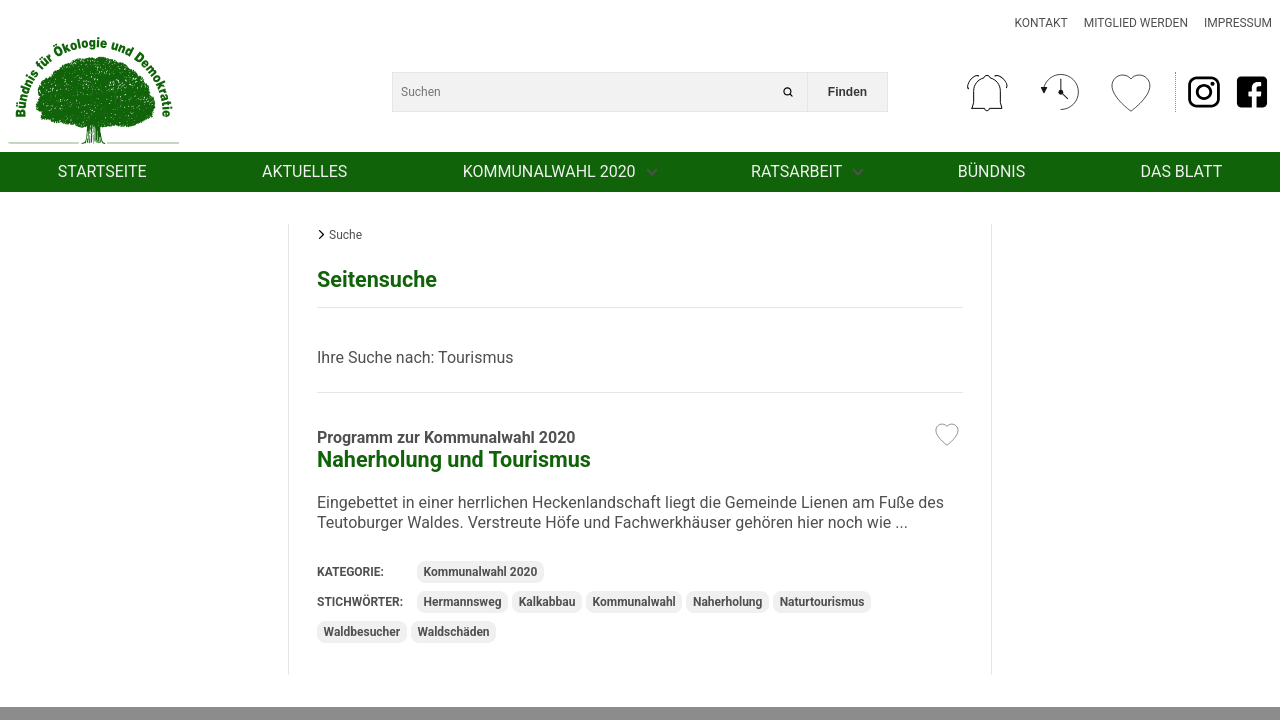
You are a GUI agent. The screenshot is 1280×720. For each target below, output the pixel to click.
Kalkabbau (547, 602)
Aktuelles (304, 171)
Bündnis (992, 171)
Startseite (102, 171)
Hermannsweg (463, 602)
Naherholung (727, 602)
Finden (847, 92)
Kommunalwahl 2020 (549, 171)
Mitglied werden (1136, 23)
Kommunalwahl (634, 602)
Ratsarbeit (796, 171)
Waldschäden (453, 632)
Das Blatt (1182, 171)
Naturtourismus (822, 602)
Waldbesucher (362, 632)
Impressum (1238, 23)
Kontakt (1040, 23)
